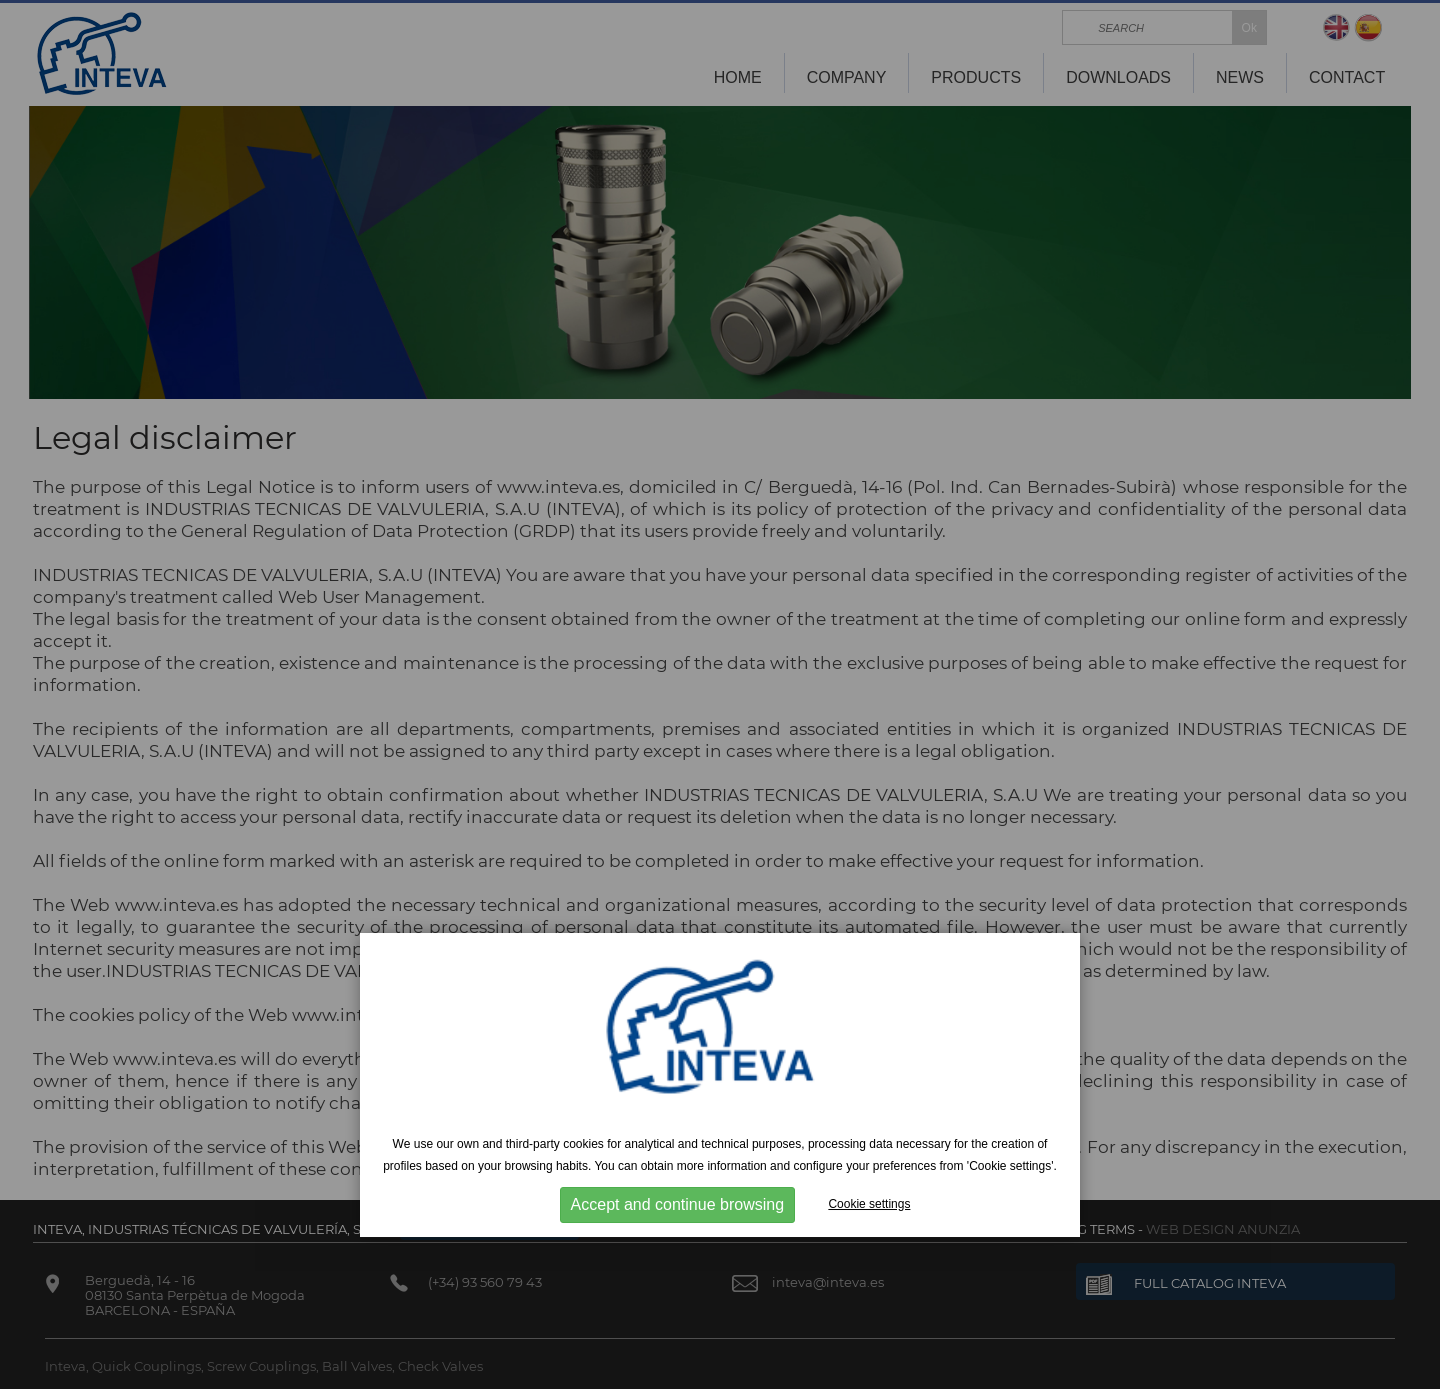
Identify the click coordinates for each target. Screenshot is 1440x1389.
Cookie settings (869, 1204)
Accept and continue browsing (677, 1204)
